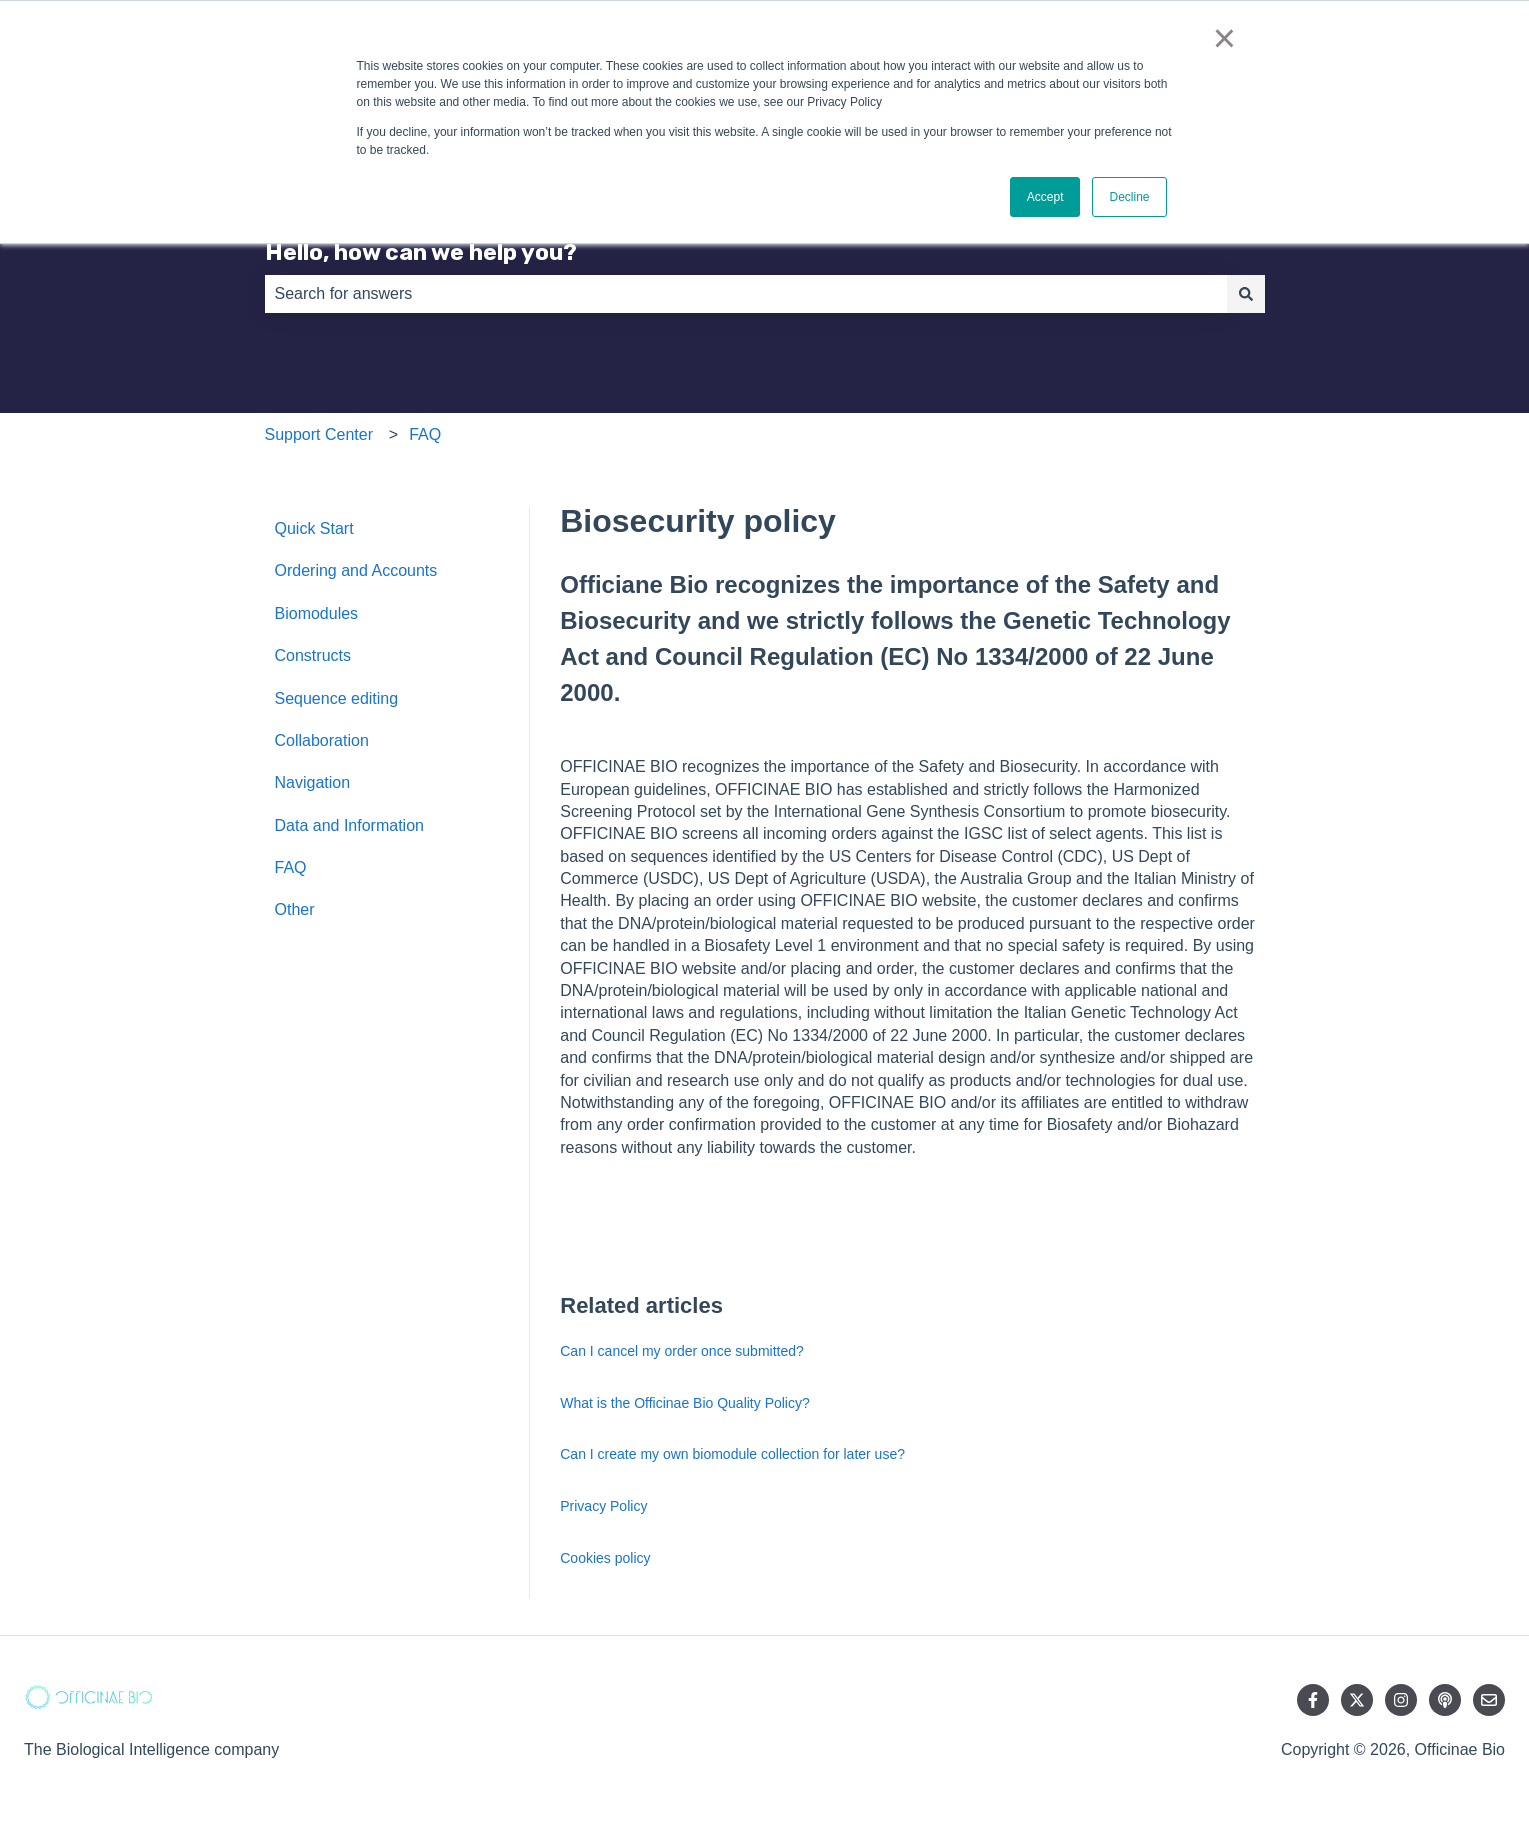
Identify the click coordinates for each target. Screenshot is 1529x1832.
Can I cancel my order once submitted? (682, 1351)
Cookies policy (605, 1558)
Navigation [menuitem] (313, 782)
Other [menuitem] (295, 909)
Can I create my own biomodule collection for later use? (732, 1454)
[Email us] (1489, 1700)
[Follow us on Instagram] (1401, 1700)
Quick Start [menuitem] (314, 528)
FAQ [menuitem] (291, 867)
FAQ (425, 434)
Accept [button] (1045, 197)
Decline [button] (1129, 197)
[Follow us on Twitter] (1357, 1700)
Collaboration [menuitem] (322, 740)
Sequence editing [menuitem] (337, 698)
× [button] (1224, 38)
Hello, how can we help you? (421, 252)
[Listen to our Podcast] (1445, 1700)
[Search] (1246, 294)
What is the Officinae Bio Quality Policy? (685, 1403)
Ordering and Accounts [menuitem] (356, 570)
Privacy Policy (603, 1506)
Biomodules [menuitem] (317, 613)
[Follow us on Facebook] (1313, 1700)
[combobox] (746, 294)
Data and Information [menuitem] (349, 825)
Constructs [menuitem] (313, 655)
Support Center (319, 434)
